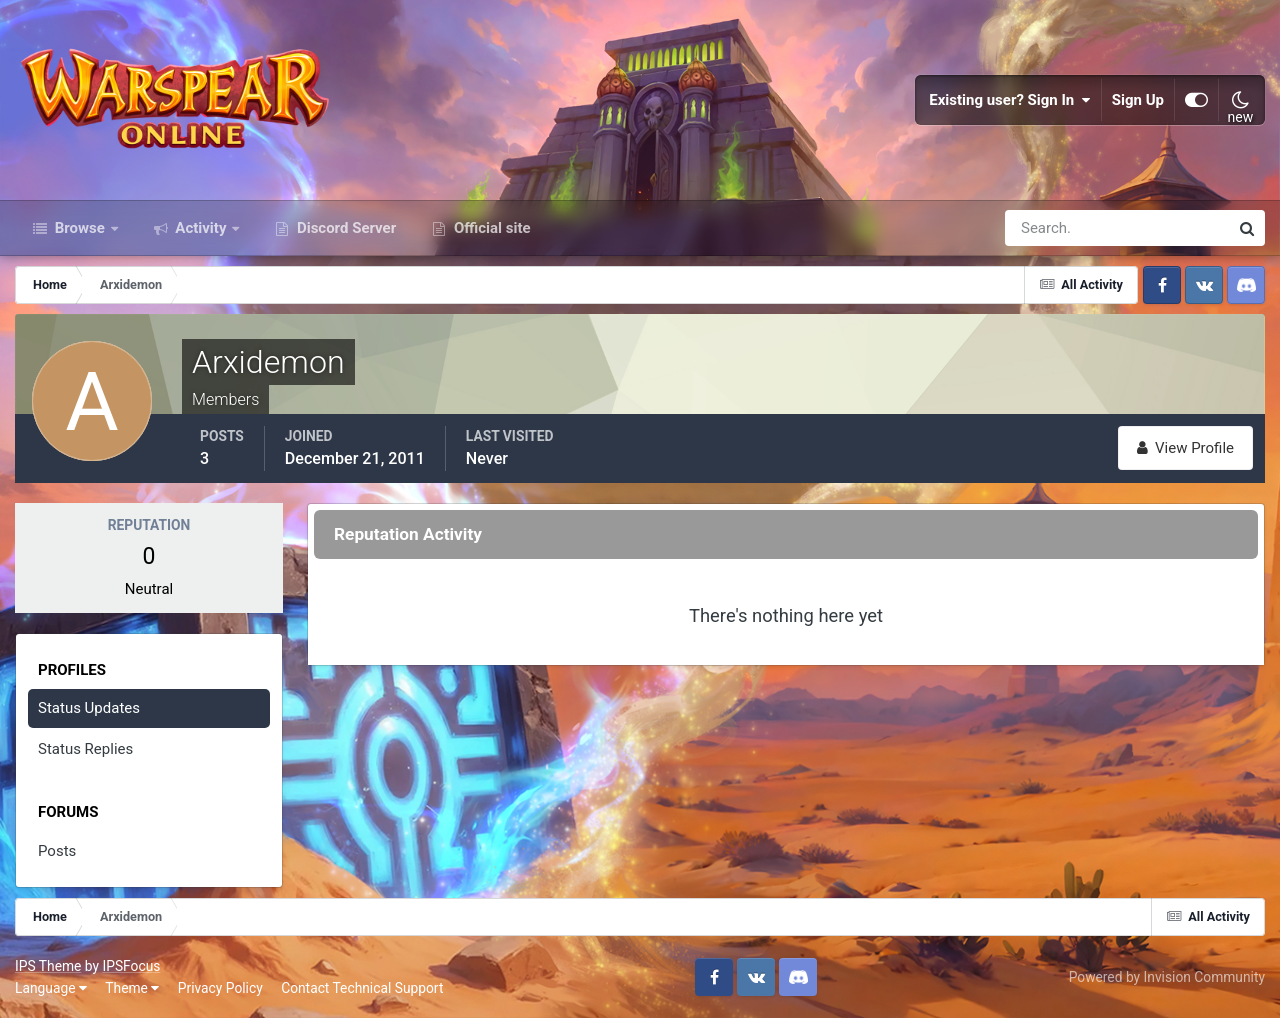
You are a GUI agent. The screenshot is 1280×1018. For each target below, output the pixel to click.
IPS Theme (48, 966)
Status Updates (89, 708)
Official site (490, 228)
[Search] (1048, 228)
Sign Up (1138, 100)
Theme (132, 988)
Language (51, 988)
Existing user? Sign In (1010, 100)
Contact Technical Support (362, 988)
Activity (201, 228)
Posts (57, 851)
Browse (80, 228)
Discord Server (344, 228)
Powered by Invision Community (1167, 977)
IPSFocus (131, 966)
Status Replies (85, 749)
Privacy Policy (220, 988)
